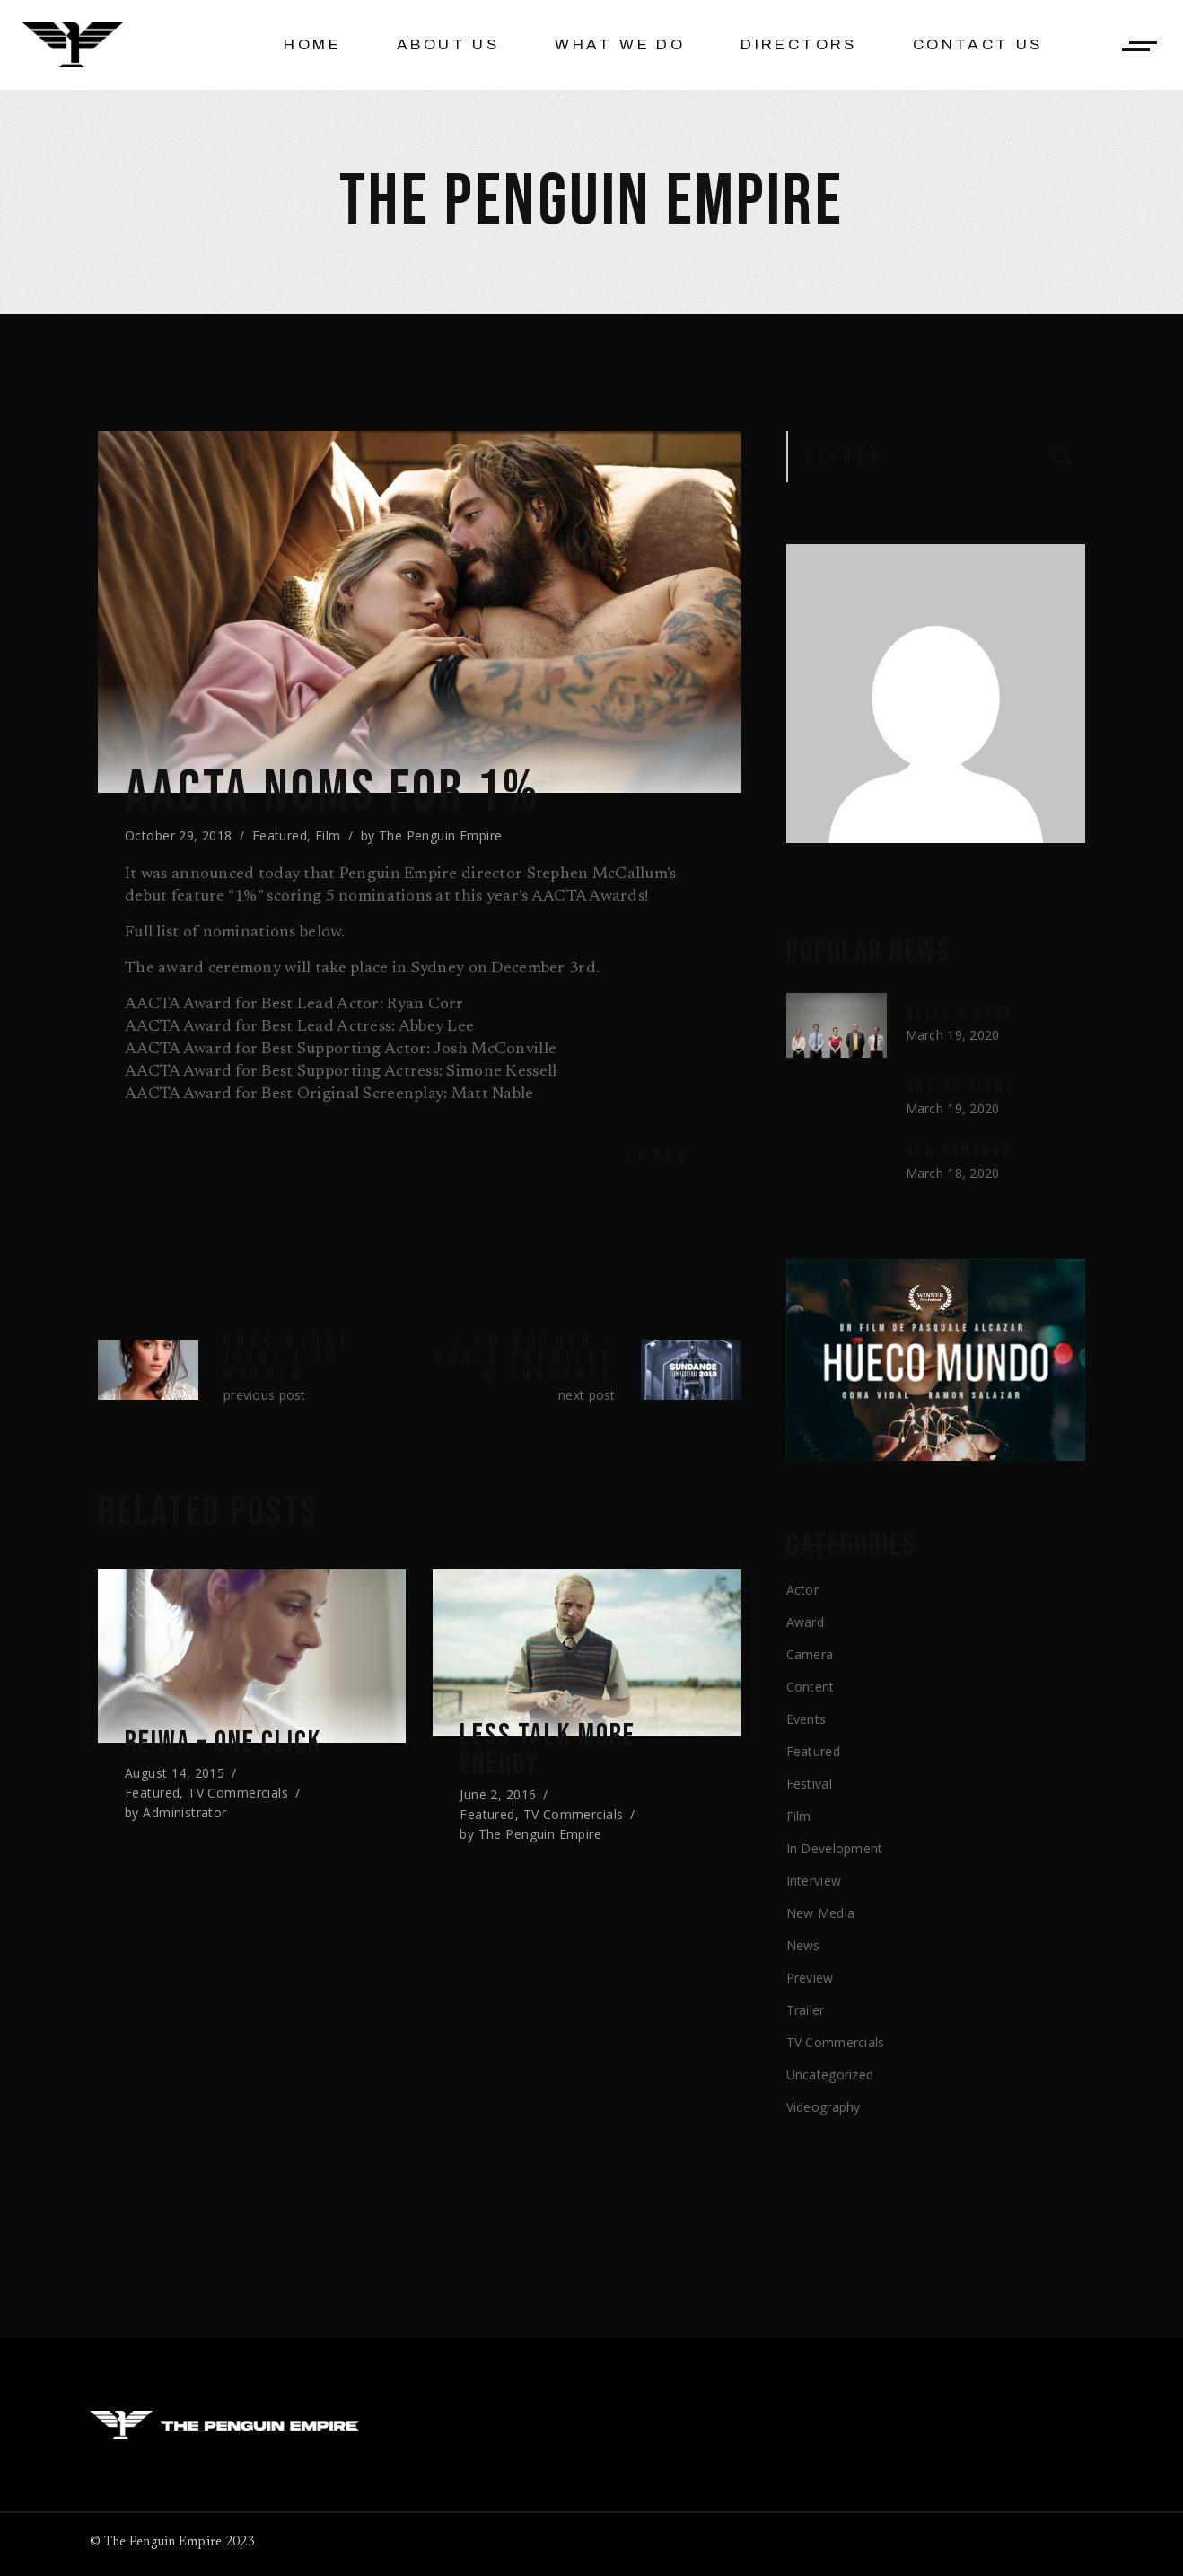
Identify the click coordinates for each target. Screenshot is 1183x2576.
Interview (814, 1880)
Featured (279, 835)
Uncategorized (830, 2074)
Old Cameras (959, 1151)
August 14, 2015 (174, 1772)
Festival (809, 1783)
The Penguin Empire (441, 835)
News (803, 1945)
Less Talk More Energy (550, 1751)
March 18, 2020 (953, 1173)
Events (806, 1719)
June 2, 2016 (498, 1797)
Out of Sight (961, 1086)
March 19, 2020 (953, 1034)
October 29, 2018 (178, 835)
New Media (820, 1912)
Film (328, 835)
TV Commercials (238, 1792)
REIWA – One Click (228, 1743)
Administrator (184, 1812)
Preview (810, 1977)
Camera (810, 1654)
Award (805, 1622)
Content (810, 1686)
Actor (802, 1589)
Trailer (805, 2009)
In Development (834, 1848)
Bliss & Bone (960, 1013)
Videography (823, 2106)
